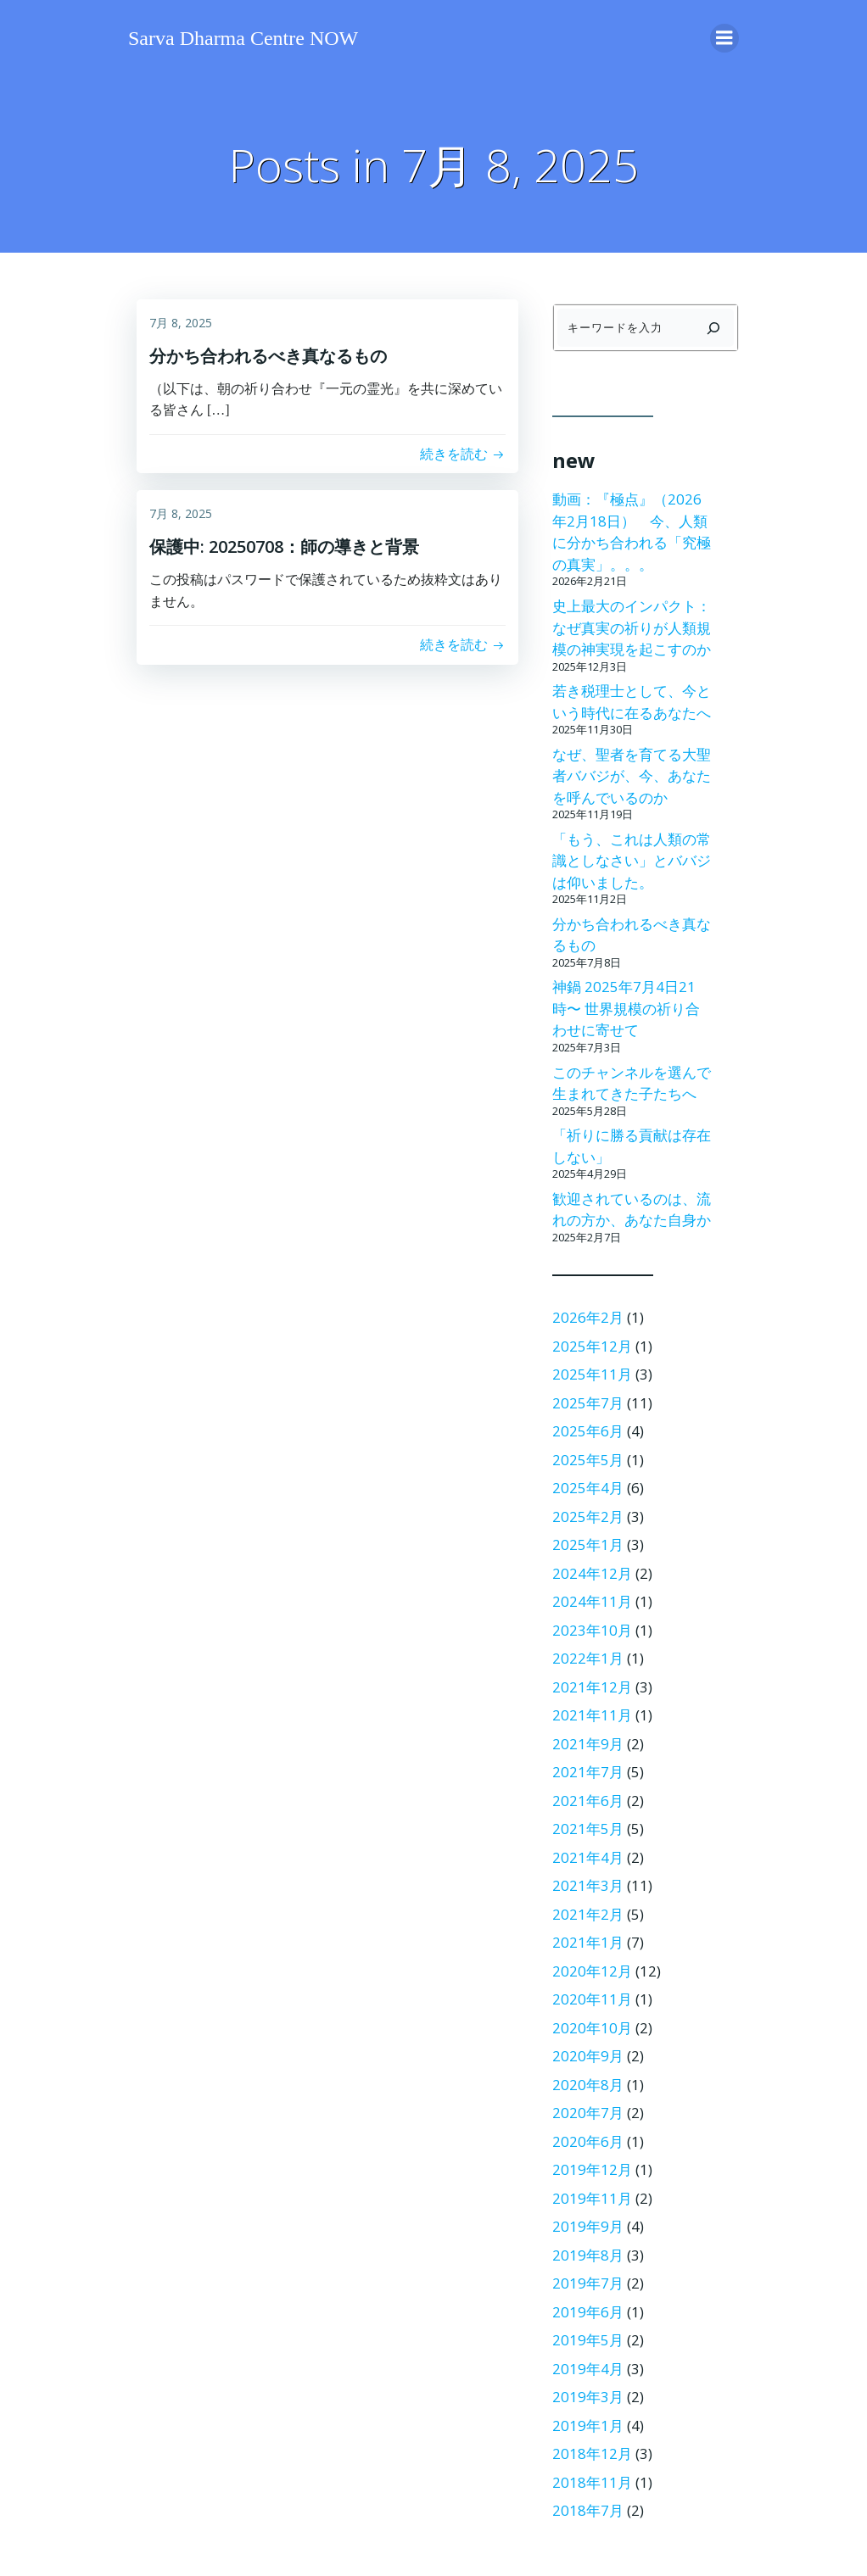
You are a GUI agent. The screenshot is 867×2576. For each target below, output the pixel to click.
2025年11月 (592, 1374)
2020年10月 (592, 2028)
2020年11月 (592, 1999)
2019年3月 (588, 2396)
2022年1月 (588, 1658)
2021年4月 (588, 1857)
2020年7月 (588, 2112)
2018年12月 (592, 2453)
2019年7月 (588, 2283)
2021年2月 (588, 1914)
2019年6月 (588, 2312)
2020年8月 (588, 2084)
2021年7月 (588, 1771)
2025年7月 (588, 1403)
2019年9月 (588, 2226)
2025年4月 (588, 1487)
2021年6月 (588, 1800)
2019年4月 (588, 2368)
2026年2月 (588, 1317)
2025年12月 (592, 1346)
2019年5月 (588, 2340)
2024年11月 (592, 1601)
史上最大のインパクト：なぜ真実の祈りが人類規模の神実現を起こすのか (631, 627)
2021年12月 (592, 1687)
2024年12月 (592, 1573)
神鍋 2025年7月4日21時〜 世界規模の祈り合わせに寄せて (626, 1008)
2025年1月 (588, 1544)
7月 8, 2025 (180, 323)
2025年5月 (588, 1459)
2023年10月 (592, 1630)
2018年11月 (592, 2482)
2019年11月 (592, 2198)
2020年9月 (588, 2056)
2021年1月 (588, 1942)
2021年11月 (592, 1715)
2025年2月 (588, 1516)
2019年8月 (588, 2255)
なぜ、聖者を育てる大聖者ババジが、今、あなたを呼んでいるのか (631, 775)
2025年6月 (588, 1431)
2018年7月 (588, 2510)
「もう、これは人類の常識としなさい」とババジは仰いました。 (631, 860)
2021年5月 (588, 1828)
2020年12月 (592, 1971)
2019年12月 (592, 2169)
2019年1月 (588, 2425)
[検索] (713, 328)
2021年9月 (588, 1744)
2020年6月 (588, 2141)
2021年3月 (588, 1885)
